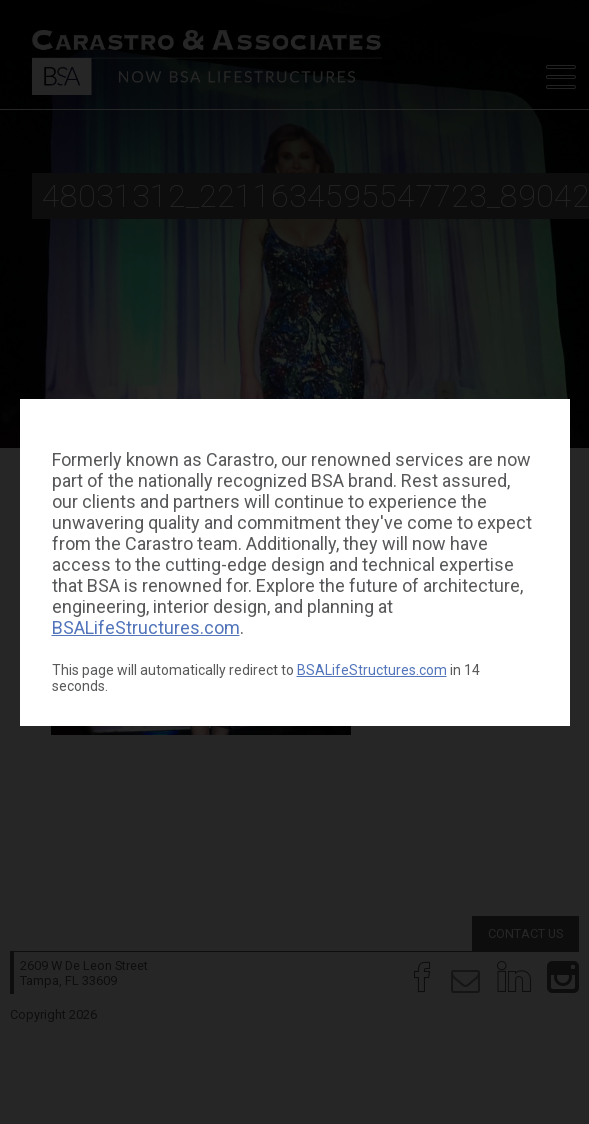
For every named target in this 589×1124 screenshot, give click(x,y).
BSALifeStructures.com (146, 627)
